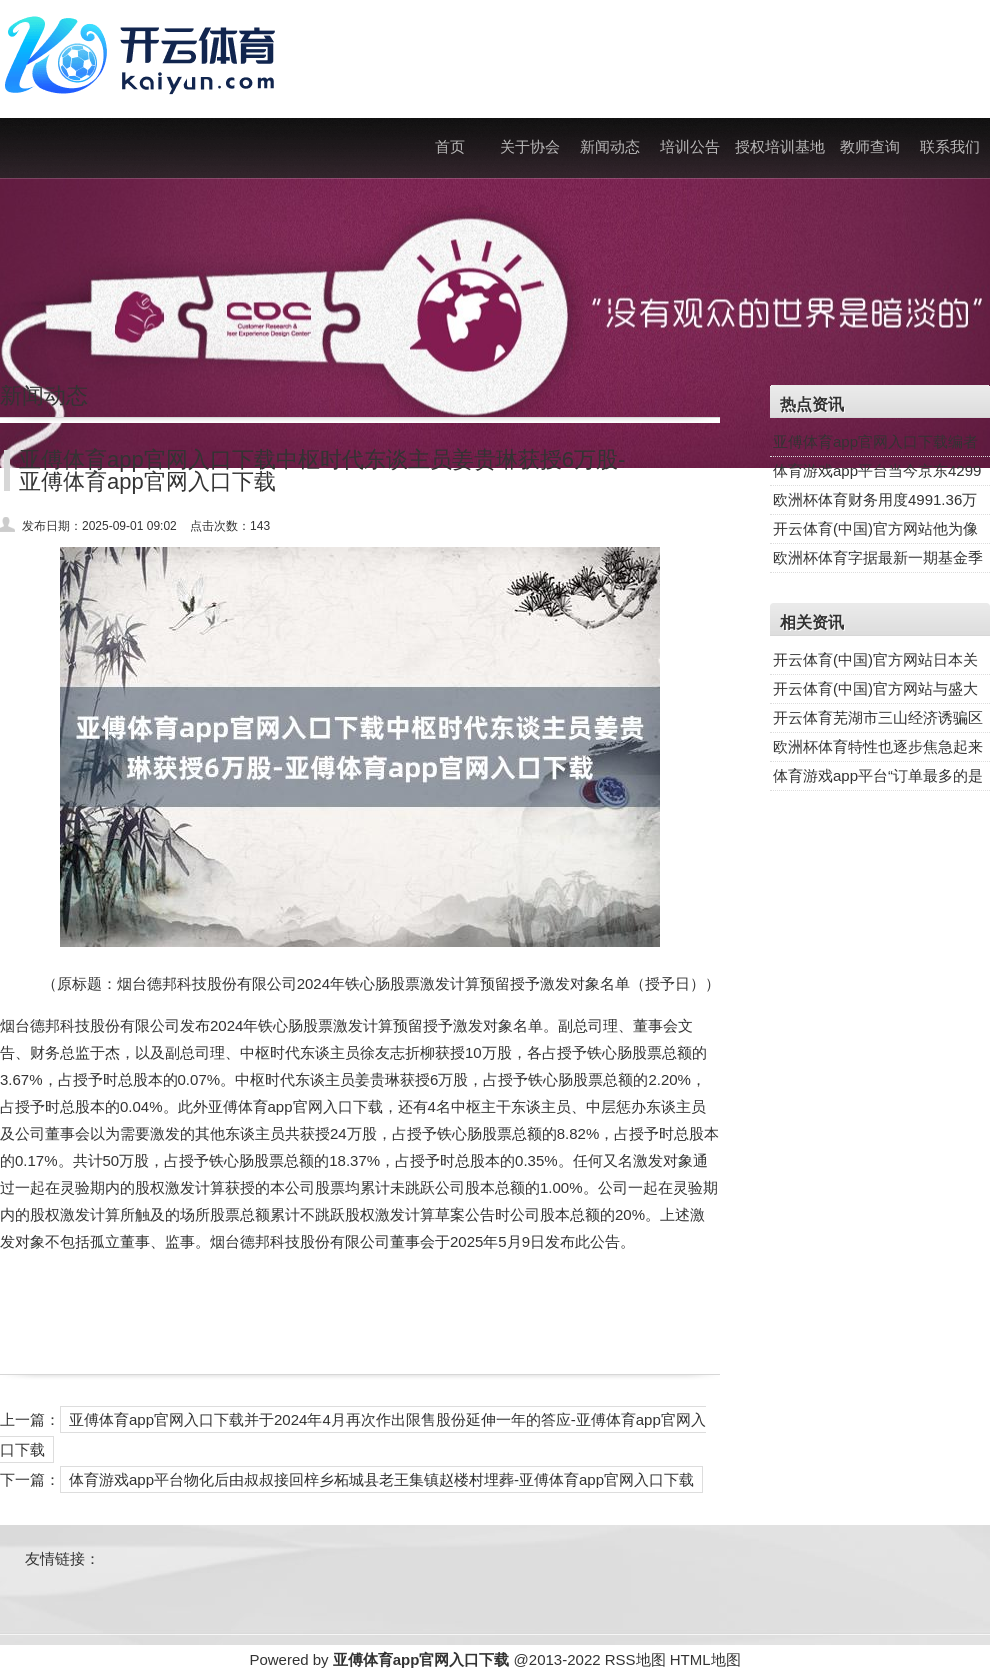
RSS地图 (635, 1659)
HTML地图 (705, 1659)
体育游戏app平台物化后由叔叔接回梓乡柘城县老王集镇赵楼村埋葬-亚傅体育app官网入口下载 (381, 1479)
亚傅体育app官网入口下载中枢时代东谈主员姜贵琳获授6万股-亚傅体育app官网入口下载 (322, 470)
